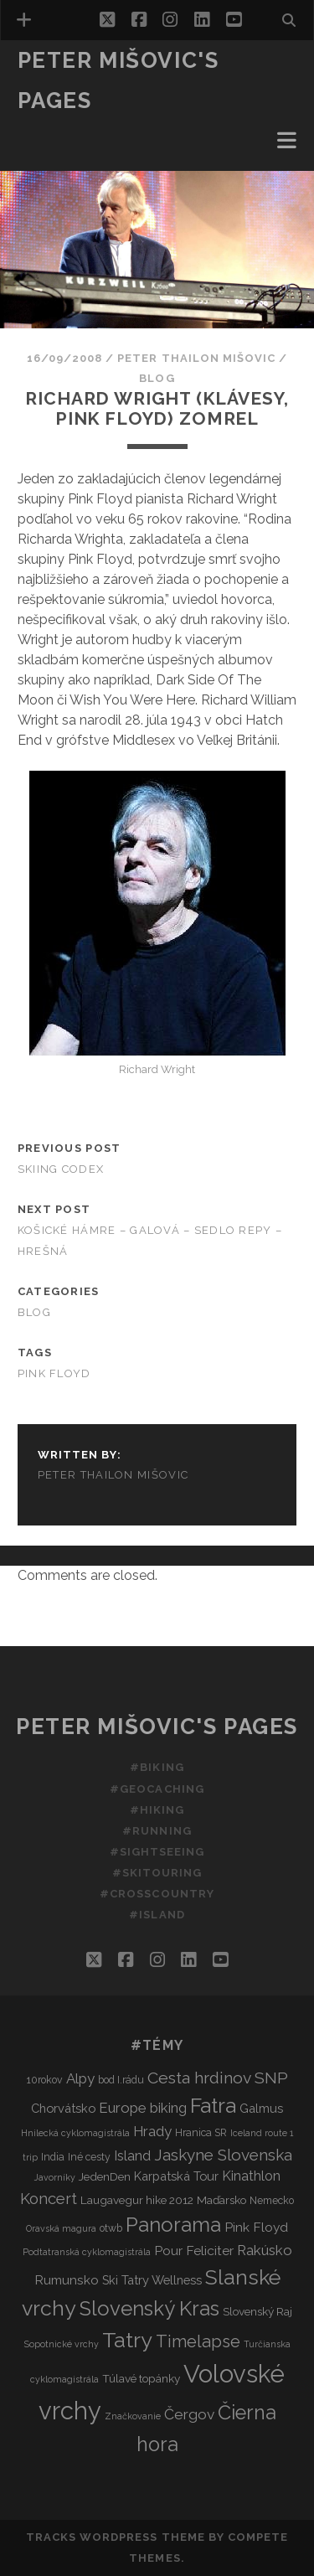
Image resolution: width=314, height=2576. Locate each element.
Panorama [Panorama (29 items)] (173, 2225)
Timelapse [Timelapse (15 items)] (198, 2341)
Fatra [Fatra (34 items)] (213, 2105)
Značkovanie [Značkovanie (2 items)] (133, 2416)
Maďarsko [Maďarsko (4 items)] (221, 2200)
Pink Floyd (54, 1373)
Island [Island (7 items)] (132, 2156)
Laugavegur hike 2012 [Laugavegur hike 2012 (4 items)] (136, 2200)
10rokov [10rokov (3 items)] (45, 2079)
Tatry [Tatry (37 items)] (127, 2339)
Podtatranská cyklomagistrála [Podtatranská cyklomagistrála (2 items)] (87, 2252)
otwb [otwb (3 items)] (111, 2228)
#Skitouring (157, 1872)
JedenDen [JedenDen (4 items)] (105, 2176)
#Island (156, 1914)
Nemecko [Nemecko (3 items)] (272, 2200)
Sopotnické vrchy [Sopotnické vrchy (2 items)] (61, 2344)
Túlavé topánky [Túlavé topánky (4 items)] (141, 2378)
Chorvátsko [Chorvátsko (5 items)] (63, 2108)
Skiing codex (61, 1169)
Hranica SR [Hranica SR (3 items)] (201, 2132)
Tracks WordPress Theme (115, 2537)
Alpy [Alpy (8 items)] (80, 2078)
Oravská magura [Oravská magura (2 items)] (61, 2228)
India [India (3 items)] (52, 2156)
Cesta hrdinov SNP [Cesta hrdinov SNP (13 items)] (217, 2078)
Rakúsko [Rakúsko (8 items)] (264, 2250)
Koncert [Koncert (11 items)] (48, 2198)
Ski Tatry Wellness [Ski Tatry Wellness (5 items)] (152, 2280)
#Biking (156, 1767)
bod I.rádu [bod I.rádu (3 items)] (121, 2079)
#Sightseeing (157, 1852)
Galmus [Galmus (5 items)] (261, 2108)
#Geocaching (156, 1789)
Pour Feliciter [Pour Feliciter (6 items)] (194, 2251)
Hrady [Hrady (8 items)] (152, 2131)
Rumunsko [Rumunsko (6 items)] (66, 2280)
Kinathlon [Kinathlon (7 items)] (251, 2176)
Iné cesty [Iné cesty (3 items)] (89, 2156)
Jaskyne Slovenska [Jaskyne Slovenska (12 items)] (223, 2154)
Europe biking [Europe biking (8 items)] (143, 2107)
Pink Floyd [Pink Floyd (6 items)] (256, 2227)
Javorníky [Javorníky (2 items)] (54, 2177)
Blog (156, 378)
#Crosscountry (157, 1893)
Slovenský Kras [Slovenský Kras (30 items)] (149, 2308)
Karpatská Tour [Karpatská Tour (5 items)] (176, 2176)
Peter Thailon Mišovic (196, 358)
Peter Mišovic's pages (157, 1726)
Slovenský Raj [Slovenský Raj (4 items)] (257, 2311)
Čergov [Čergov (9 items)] (189, 2414)
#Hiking (157, 1810)
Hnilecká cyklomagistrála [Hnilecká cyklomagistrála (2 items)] (75, 2133)
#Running (156, 1831)
